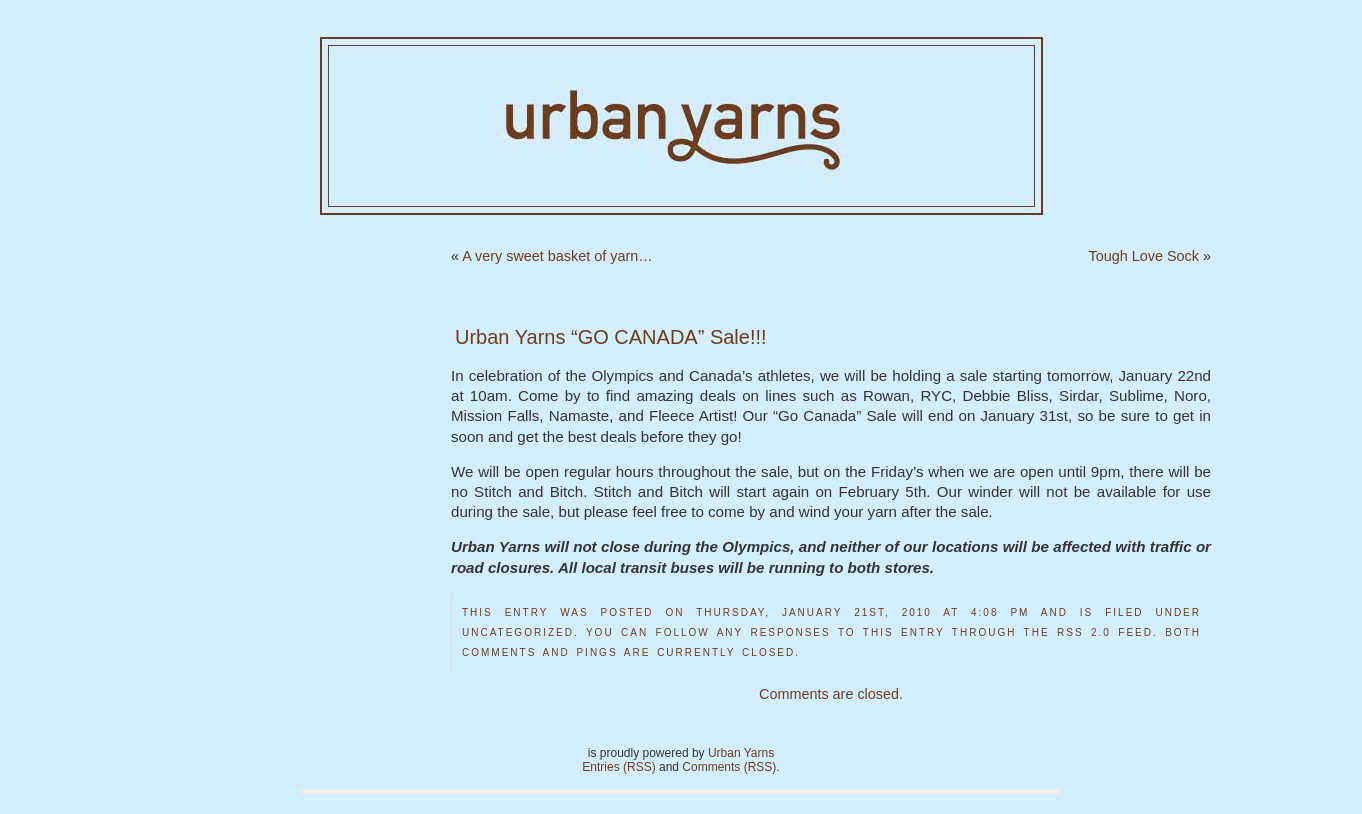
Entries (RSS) (618, 767)
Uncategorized (518, 632)
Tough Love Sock (1144, 256)
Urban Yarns (741, 753)
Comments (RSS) (729, 767)
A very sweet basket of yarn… (557, 256)
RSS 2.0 (1084, 632)
